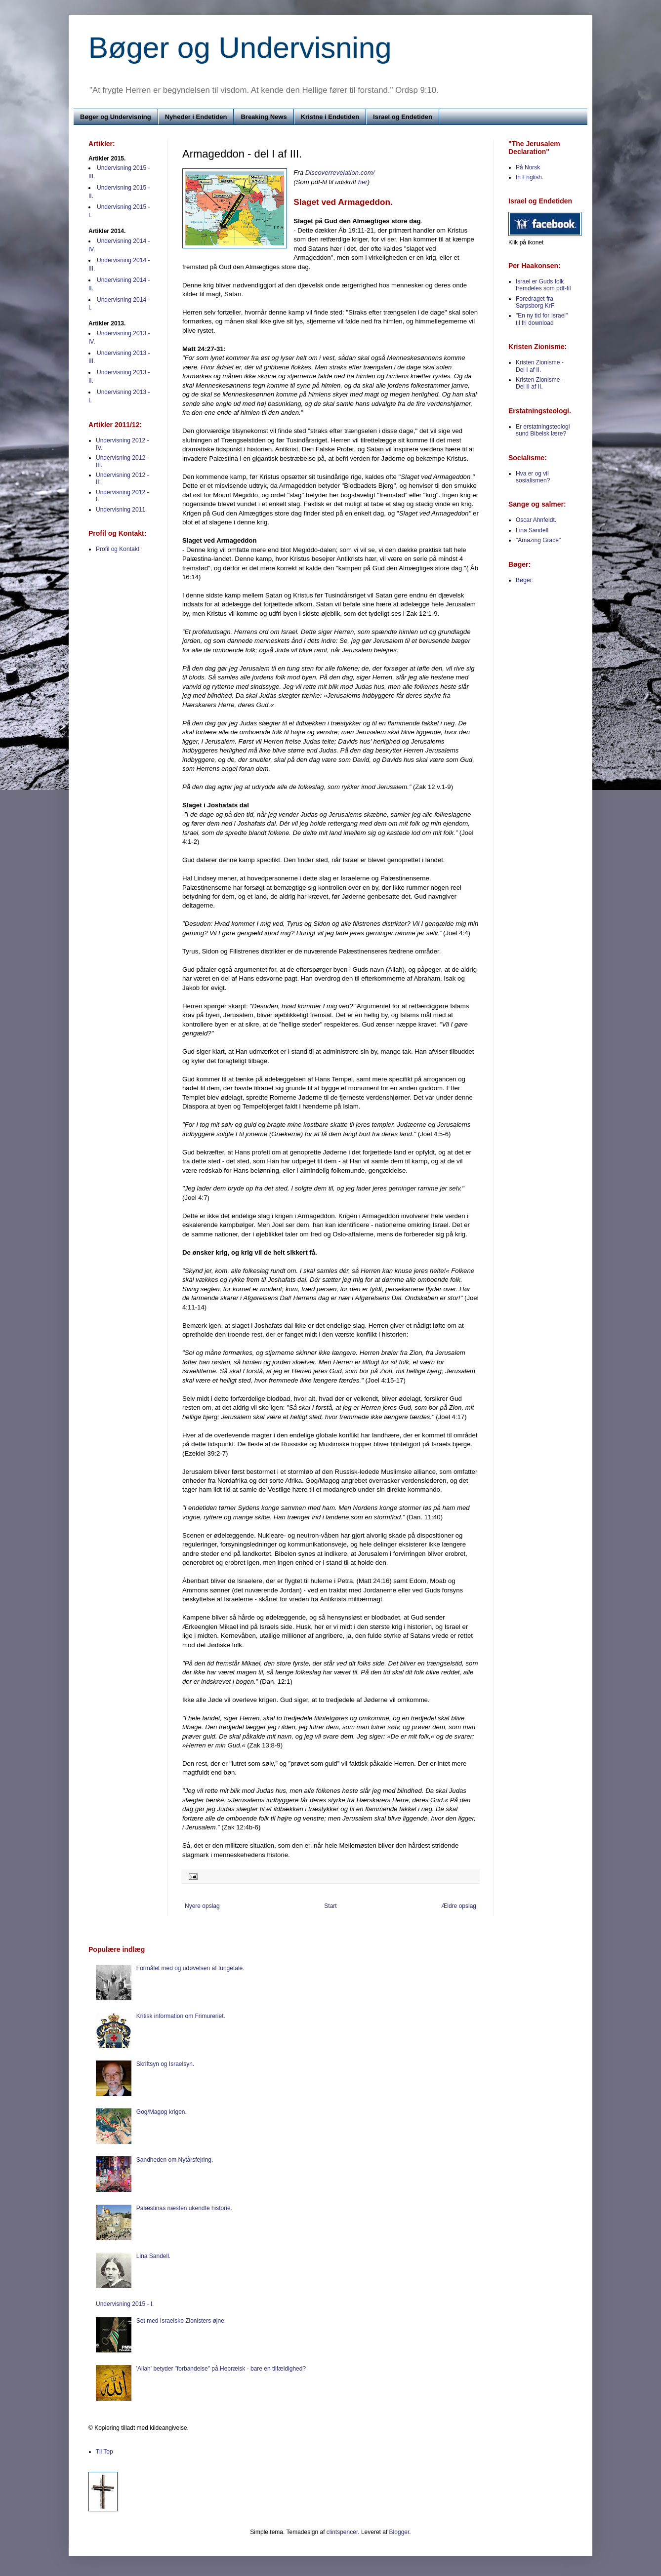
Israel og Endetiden (402, 116)
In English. (529, 177)
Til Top (104, 2451)
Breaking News (264, 116)
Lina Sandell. (153, 2256)
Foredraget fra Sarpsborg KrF (535, 302)
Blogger (399, 2532)
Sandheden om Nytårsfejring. (174, 2159)
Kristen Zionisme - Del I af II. (540, 366)
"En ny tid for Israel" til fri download (542, 319)
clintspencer (342, 2532)
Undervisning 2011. (121, 509)
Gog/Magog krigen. (161, 2111)
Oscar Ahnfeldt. (536, 519)
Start (330, 1905)
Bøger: (525, 580)
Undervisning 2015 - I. (125, 2303)
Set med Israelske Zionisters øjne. (181, 2320)
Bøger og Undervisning (240, 47)
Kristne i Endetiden (330, 116)
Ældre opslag (458, 1905)
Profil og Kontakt (117, 549)
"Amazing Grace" (538, 540)
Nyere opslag (202, 1905)
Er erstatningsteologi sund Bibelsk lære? (543, 430)
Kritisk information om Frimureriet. (180, 2016)
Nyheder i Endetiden (196, 116)
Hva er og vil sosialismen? (533, 477)
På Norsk (528, 167)
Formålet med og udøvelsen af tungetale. (190, 1968)
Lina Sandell (532, 530)
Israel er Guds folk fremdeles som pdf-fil (543, 285)
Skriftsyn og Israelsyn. (165, 2064)
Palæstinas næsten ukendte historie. (184, 2208)
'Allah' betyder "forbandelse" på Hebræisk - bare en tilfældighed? (221, 2368)
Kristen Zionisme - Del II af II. (540, 383)
